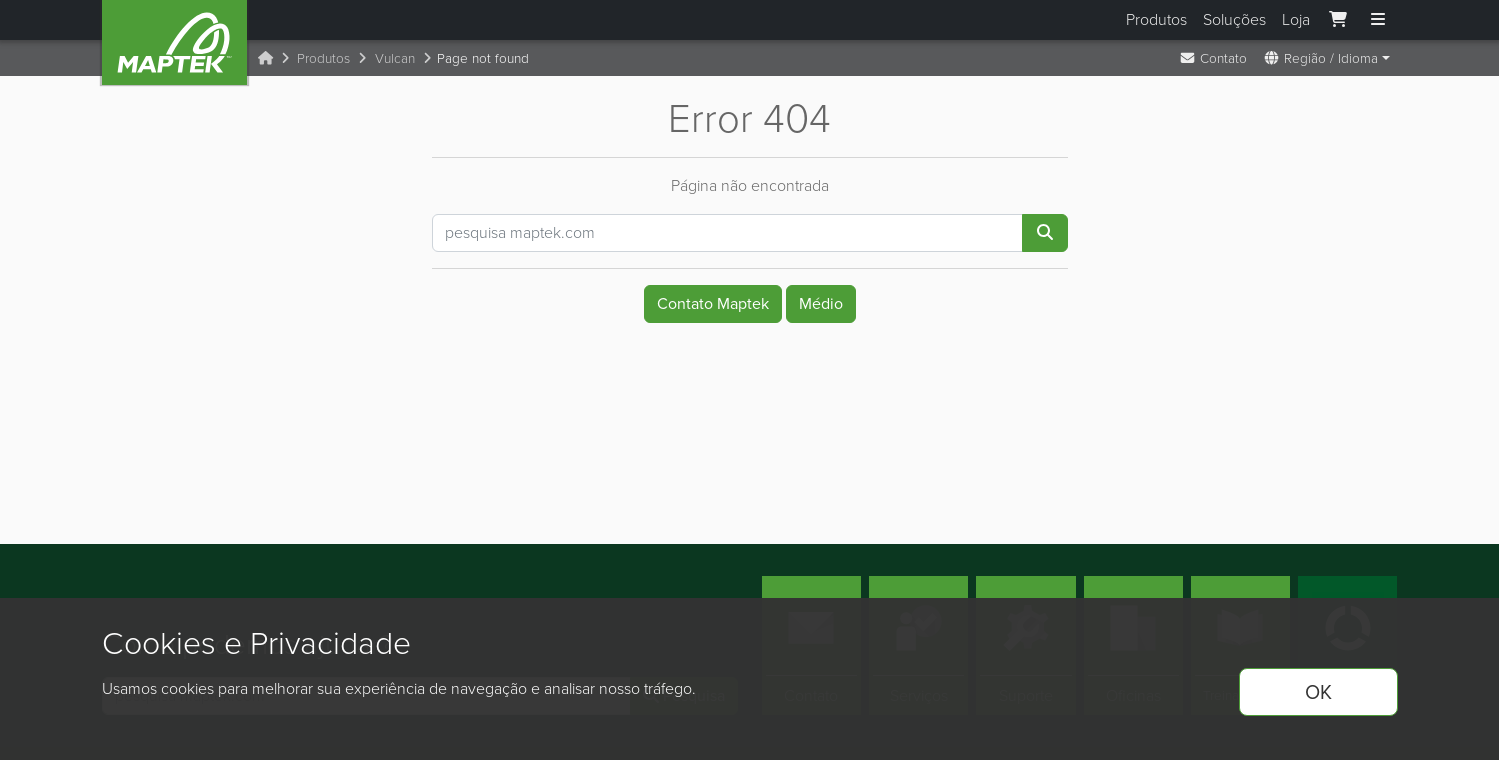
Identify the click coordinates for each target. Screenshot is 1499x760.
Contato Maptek (713, 303)
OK (1318, 692)
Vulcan (395, 58)
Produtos (1156, 19)
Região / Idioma (1320, 58)
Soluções (1234, 19)
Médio (821, 303)
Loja (1296, 19)
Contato (1213, 58)
